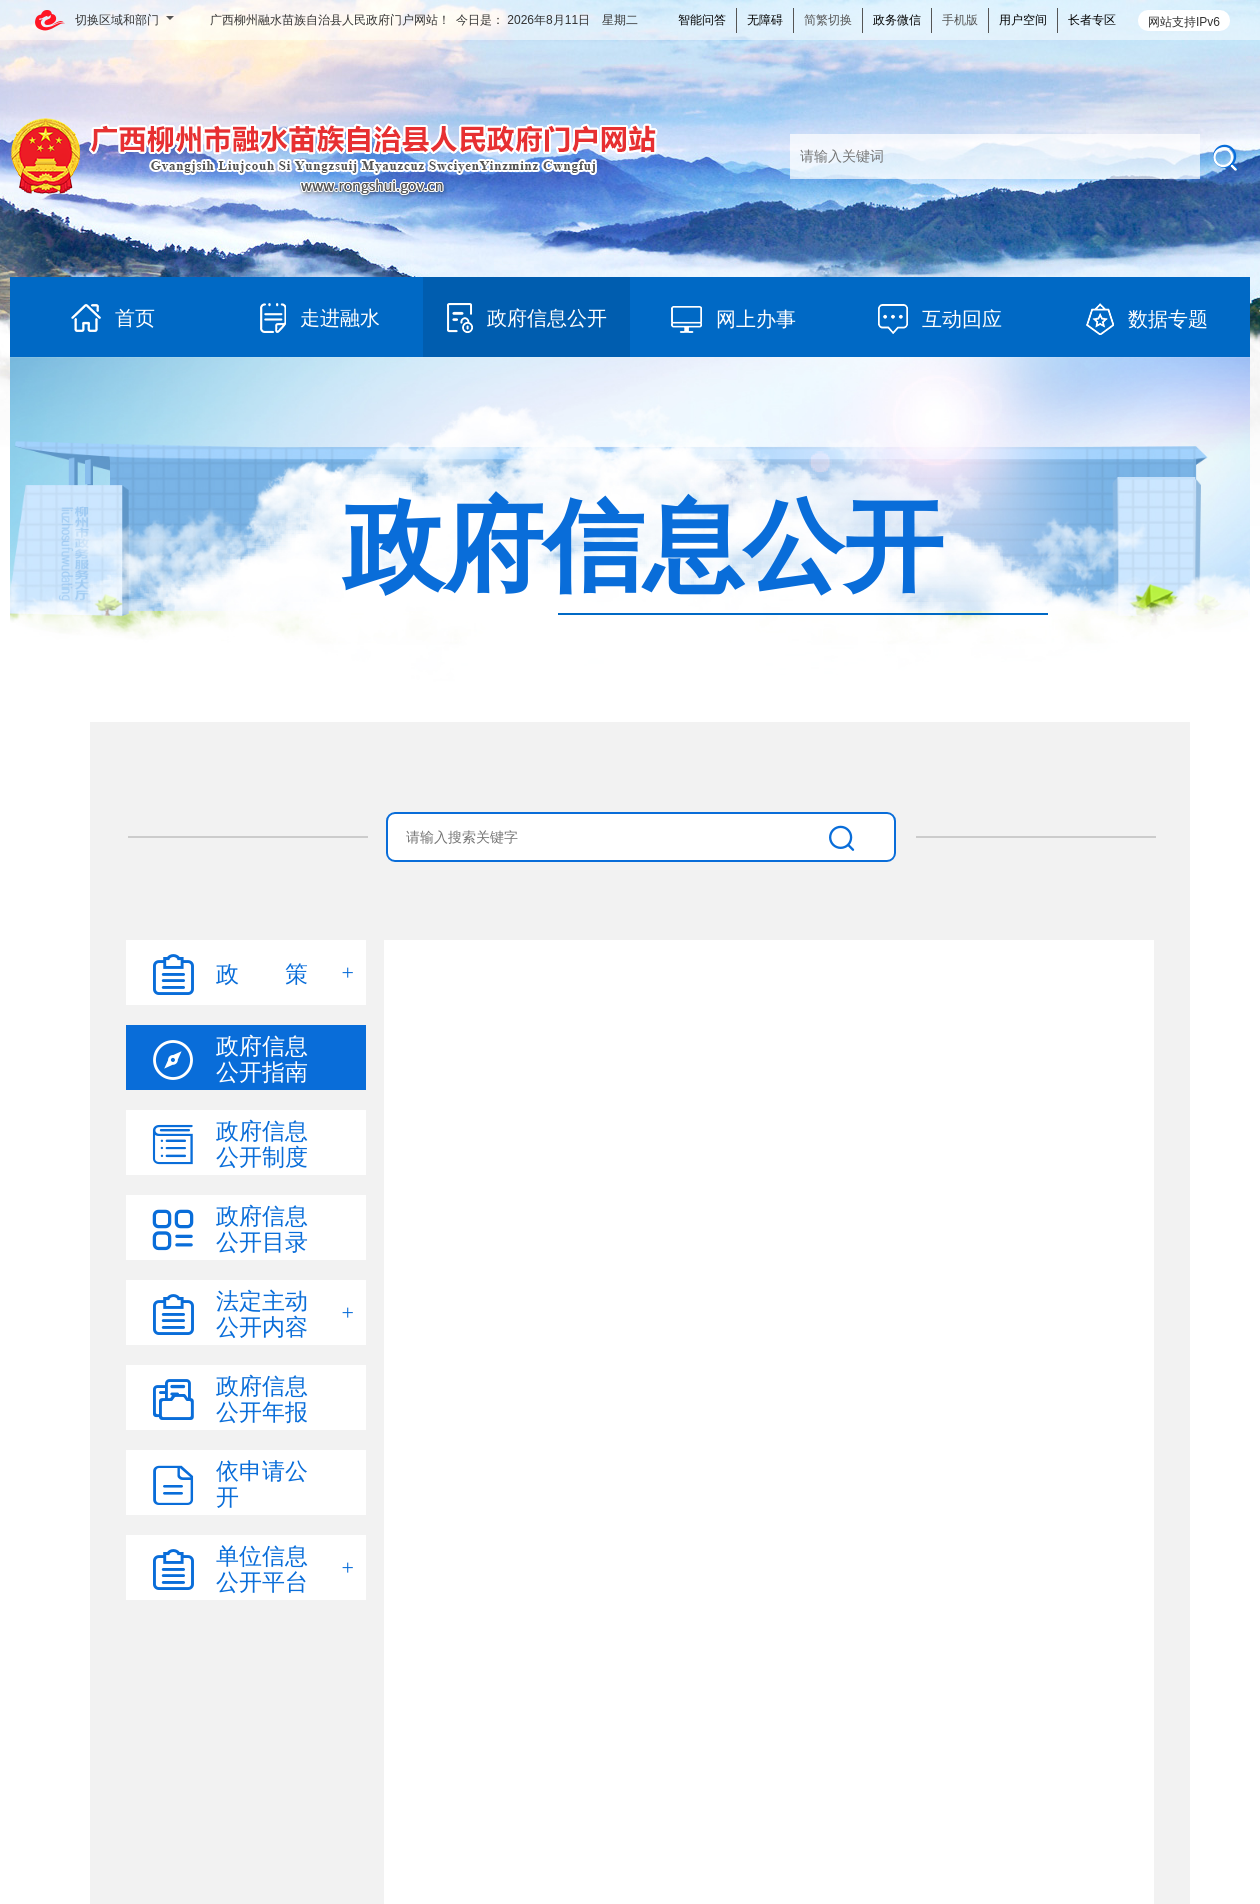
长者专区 (1092, 20)
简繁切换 (828, 20)
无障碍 (765, 20)
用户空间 (1023, 20)
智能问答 (702, 20)
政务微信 (897, 20)
